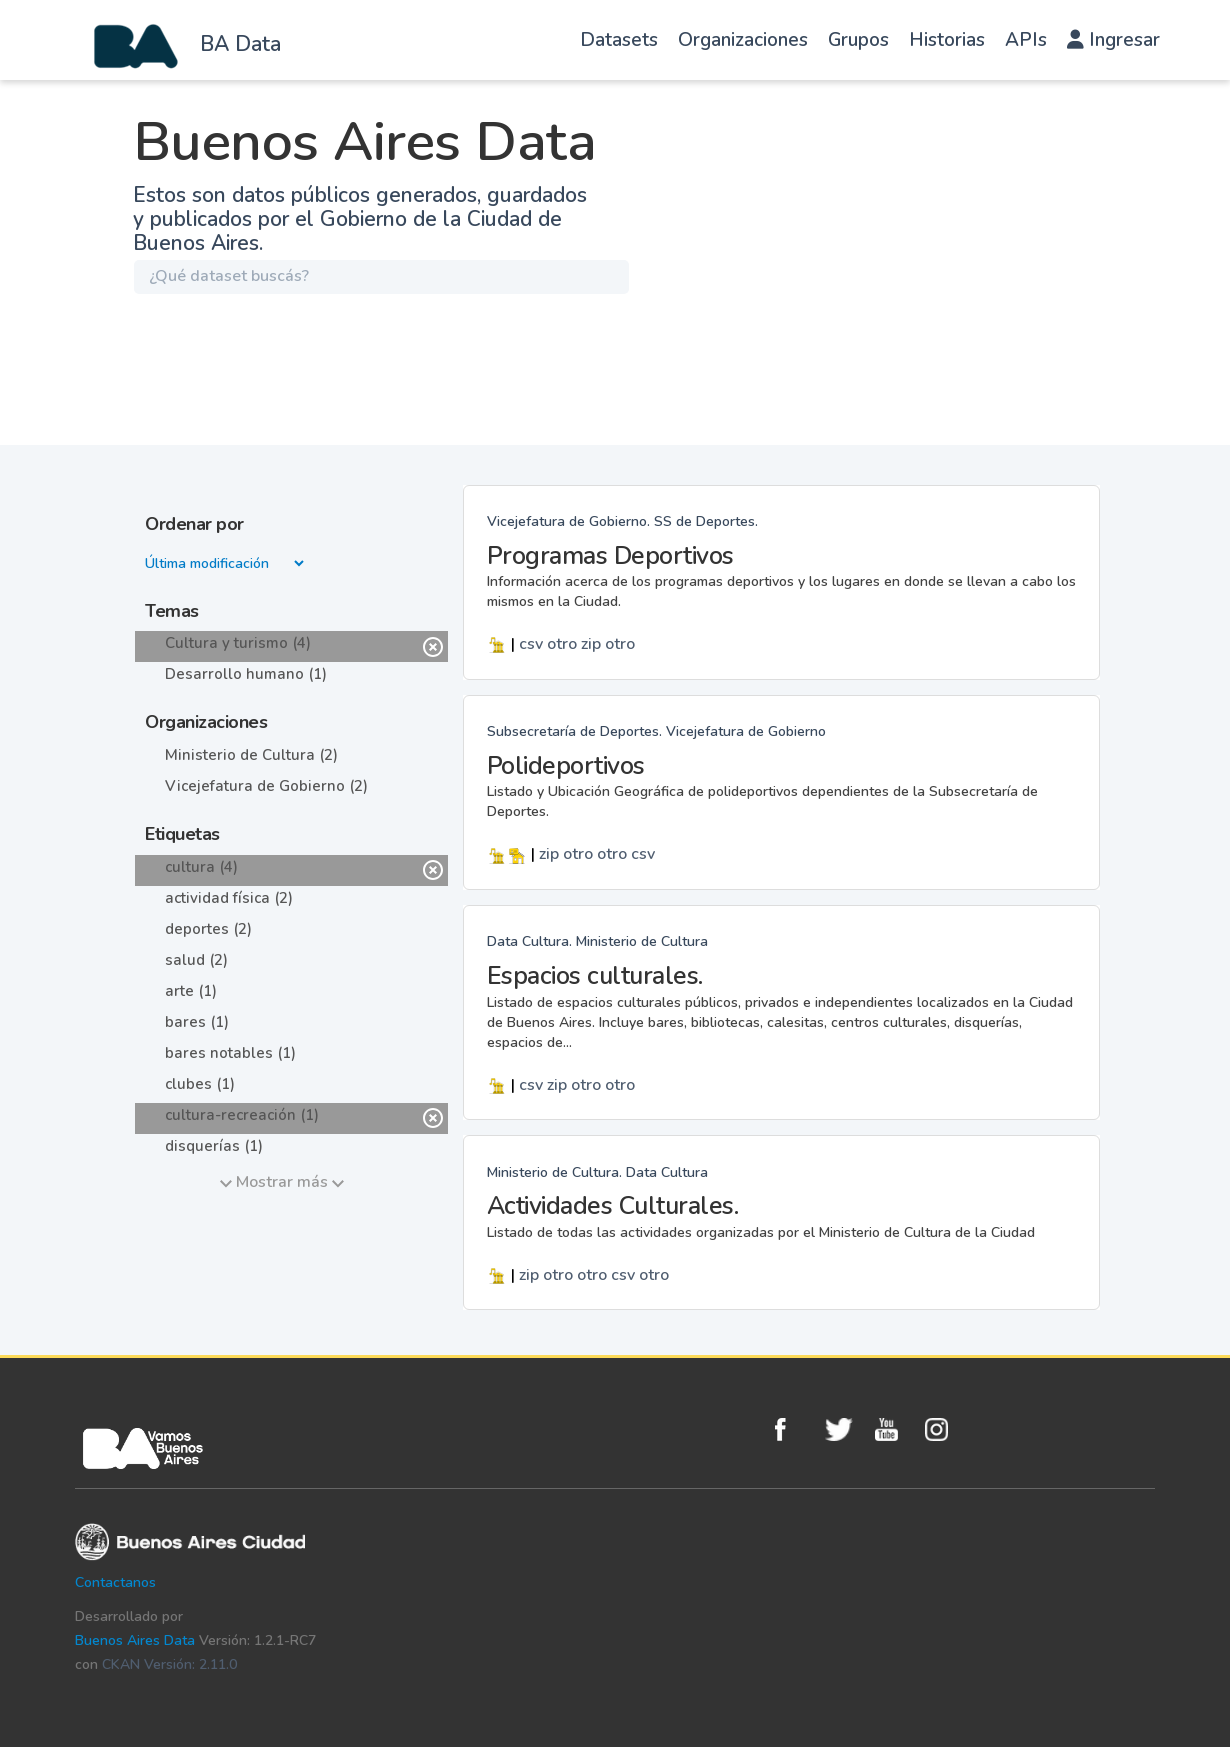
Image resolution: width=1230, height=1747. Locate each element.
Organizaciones (743, 40)
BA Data (240, 44)
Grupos (858, 40)
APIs (1026, 40)
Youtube (895, 1429)
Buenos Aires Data (135, 1640)
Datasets (619, 40)
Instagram (945, 1429)
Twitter (845, 1429)
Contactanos (115, 1582)
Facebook (795, 1429)
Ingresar (1113, 40)
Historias (947, 40)
